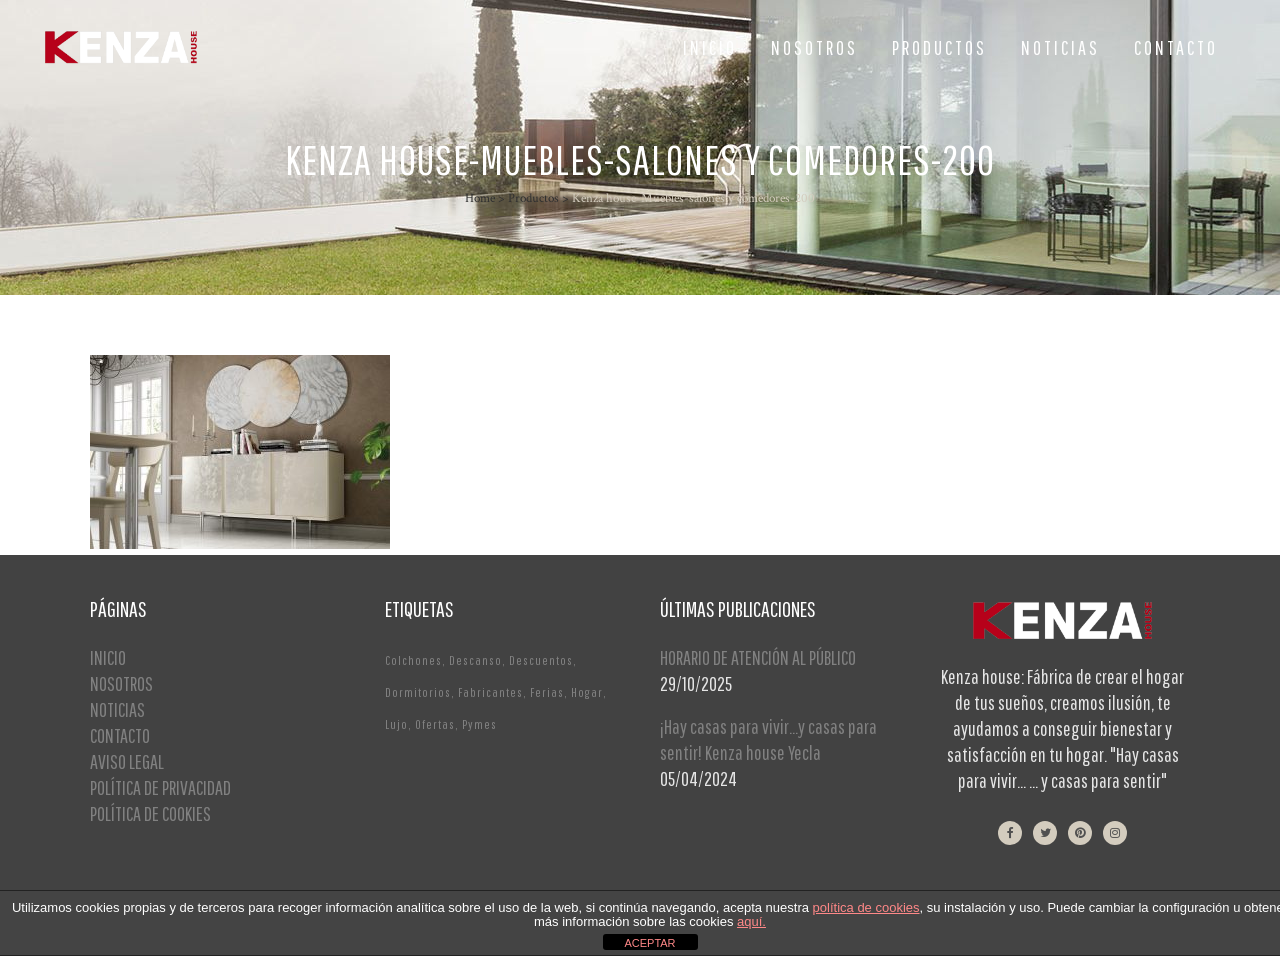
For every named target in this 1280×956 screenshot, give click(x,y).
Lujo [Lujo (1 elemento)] (396, 724)
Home (480, 198)
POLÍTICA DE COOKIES (150, 813)
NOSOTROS (121, 683)
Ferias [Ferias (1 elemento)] (547, 692)
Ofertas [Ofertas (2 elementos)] (435, 724)
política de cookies (866, 907)
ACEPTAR (649, 943)
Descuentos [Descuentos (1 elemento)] (541, 660)
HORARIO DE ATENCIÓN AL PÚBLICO (758, 657)
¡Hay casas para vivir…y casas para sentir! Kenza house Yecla (768, 739)
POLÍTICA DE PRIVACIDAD (160, 787)
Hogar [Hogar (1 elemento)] (587, 692)
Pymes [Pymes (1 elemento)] (479, 724)
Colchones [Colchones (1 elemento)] (413, 660)
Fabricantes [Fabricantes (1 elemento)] (490, 692)
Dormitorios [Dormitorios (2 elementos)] (418, 692)
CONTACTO (120, 735)
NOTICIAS (117, 709)
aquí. (751, 921)
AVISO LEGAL (127, 761)
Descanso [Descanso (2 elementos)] (475, 660)
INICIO (108, 657)
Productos (533, 198)
